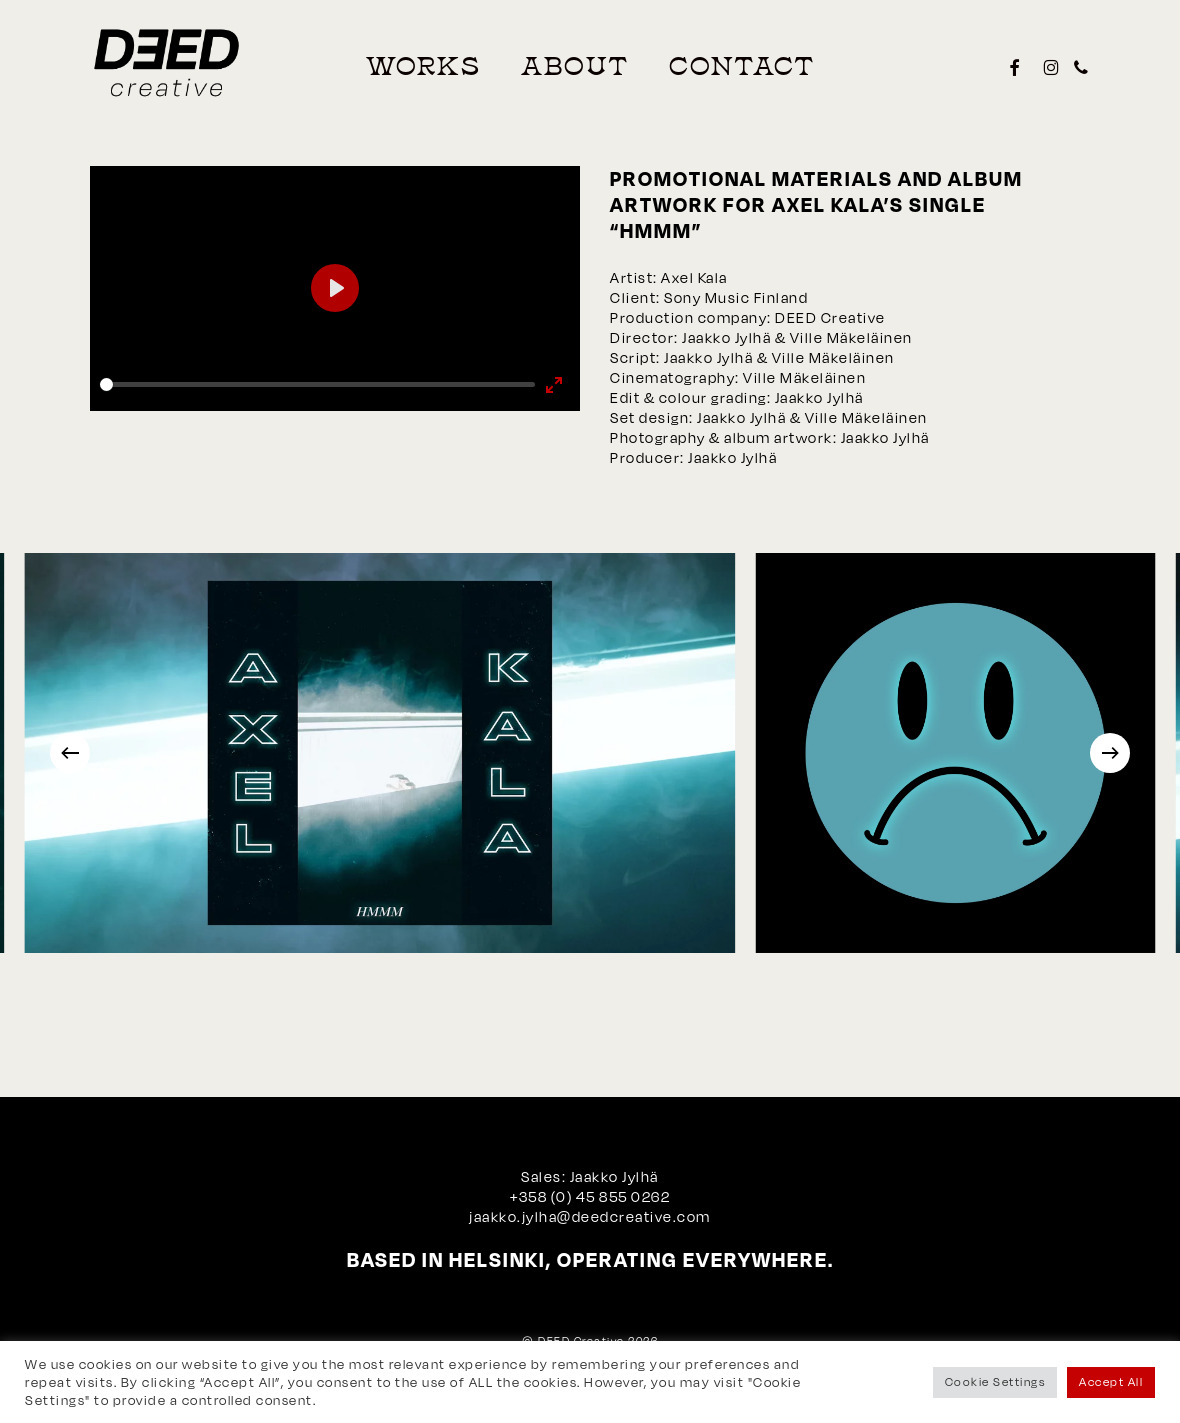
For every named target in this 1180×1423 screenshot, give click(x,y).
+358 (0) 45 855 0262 (590, 1196)
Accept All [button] (1111, 1382)
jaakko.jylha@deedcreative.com (590, 1216)
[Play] (335, 288)
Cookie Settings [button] (995, 1382)
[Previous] (70, 753)
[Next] (1110, 753)
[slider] (317, 384)
